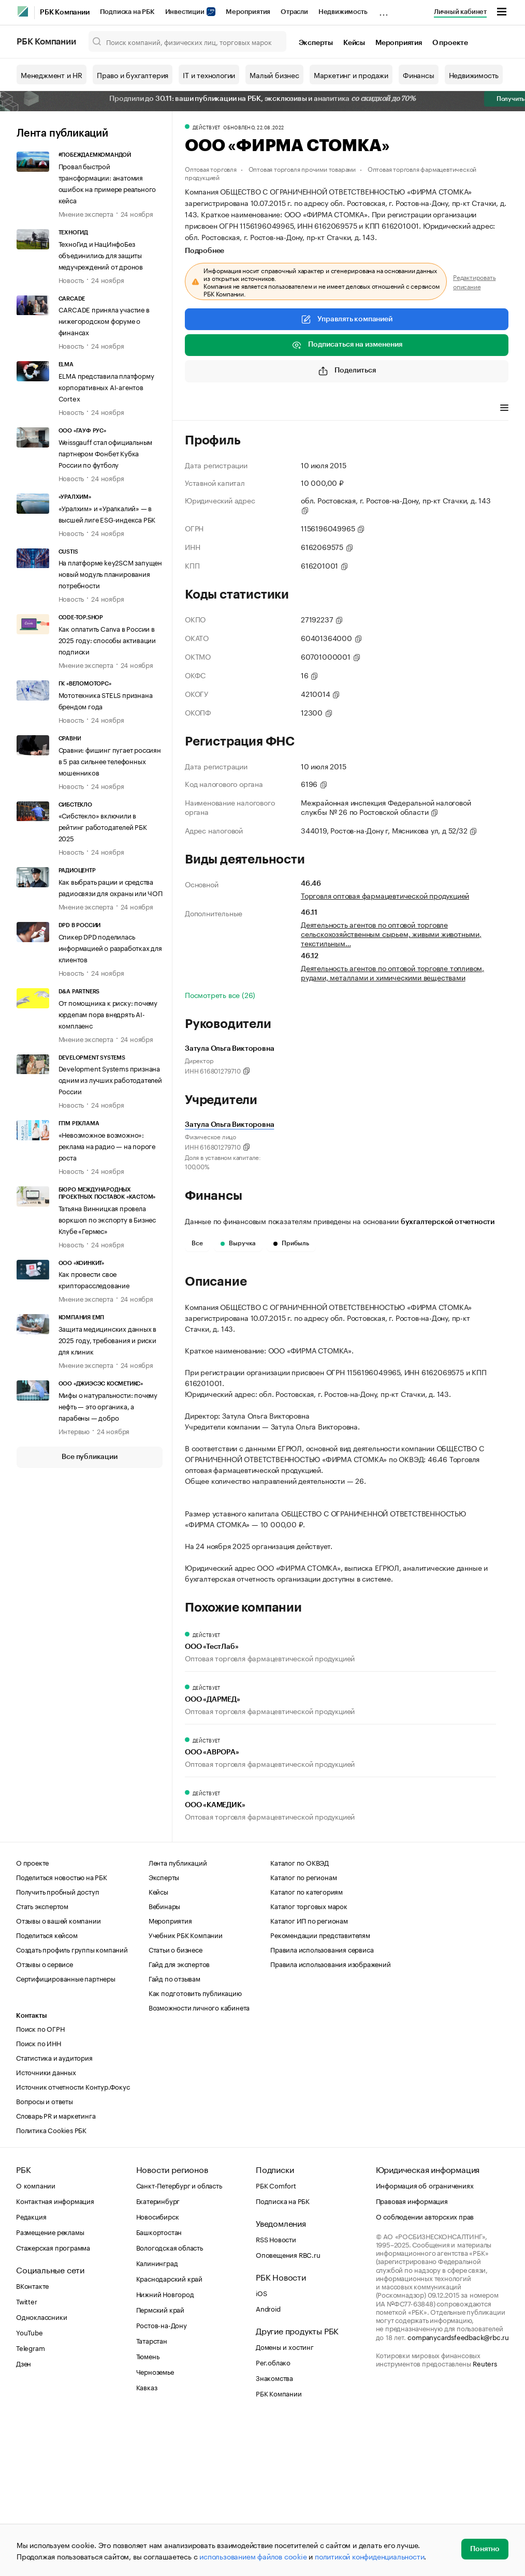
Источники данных (46, 2227)
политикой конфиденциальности (369, 2556)
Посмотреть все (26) (220, 994)
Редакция (31, 2371)
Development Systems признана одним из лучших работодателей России (110, 1079)
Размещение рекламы (50, 2386)
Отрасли (294, 11)
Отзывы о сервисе (44, 2118)
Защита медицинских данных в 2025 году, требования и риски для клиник (108, 1339)
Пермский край (160, 2464)
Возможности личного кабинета (199, 2162)
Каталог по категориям (306, 2046)
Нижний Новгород (165, 2449)
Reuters (485, 2518)
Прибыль (291, 1243)
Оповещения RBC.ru (288, 2409)
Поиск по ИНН (38, 2198)
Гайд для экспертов (179, 2118)
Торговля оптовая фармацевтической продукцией (385, 895)
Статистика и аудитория (54, 2212)
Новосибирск (157, 2371)
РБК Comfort (276, 2340)
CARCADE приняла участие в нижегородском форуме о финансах (104, 320)
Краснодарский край (169, 2433)
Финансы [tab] (322, 408)
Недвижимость (343, 11)
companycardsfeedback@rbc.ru (458, 2491)
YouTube (29, 2487)
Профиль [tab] (200, 408)
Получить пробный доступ (57, 2046)
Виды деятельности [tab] (261, 408)
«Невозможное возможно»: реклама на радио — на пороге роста (107, 1145)
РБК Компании (65, 12)
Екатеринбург (158, 2355)
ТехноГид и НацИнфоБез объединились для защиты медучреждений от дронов (101, 254)
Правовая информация (412, 2355)
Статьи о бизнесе (175, 2104)
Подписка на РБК (127, 11)
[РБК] (23, 11)
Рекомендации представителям (320, 2089)
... (383, 10)
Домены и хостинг (285, 2501)
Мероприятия (248, 11)
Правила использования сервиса (321, 2104)
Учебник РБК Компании (186, 2089)
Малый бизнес (274, 74)
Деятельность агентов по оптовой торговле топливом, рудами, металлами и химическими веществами (392, 972)
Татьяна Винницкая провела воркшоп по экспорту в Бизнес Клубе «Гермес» (107, 1218)
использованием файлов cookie (253, 2556)
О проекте (450, 43)
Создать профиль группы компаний (72, 2104)
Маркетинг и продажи (351, 74)
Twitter (26, 2456)
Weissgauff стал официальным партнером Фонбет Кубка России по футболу (106, 452)
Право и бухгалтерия (132, 74)
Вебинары (164, 2061)
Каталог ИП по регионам (309, 2075)
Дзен (23, 2518)
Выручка (238, 1243)
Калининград (157, 2418)
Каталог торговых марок (308, 2061)
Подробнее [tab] (204, 251)
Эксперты (316, 43)
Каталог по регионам (303, 2032)
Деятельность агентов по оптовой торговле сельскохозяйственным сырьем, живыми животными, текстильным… (391, 933)
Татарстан (151, 2495)
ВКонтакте (32, 2440)
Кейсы (354, 43)
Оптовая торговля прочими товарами (302, 168)
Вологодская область (169, 2402)
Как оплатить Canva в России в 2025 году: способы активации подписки (107, 639)
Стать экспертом (42, 2061)
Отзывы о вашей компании (58, 2075)
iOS (261, 2448)
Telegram (30, 2502)
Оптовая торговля (211, 168)
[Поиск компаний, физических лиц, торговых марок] (187, 41)
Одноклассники (41, 2471)
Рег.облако (273, 2517)
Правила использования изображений (330, 2118)
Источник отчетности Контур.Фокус (73, 2241)
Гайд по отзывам (174, 2133)
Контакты (31, 2170)
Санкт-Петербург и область (179, 2340)
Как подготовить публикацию (195, 2147)
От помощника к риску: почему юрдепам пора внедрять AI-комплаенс (108, 1013)
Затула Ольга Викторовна (229, 1124)
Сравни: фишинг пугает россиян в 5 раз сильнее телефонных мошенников (110, 760)
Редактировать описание (474, 281)
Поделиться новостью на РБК (61, 2032)
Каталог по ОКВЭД (299, 2017)
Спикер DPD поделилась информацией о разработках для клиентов (110, 947)
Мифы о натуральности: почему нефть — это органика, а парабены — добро (108, 1405)
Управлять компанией (346, 319)
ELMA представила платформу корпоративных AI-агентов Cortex (106, 386)
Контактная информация (55, 2355)
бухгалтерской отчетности (447, 1222)
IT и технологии (209, 74)
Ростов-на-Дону (161, 2480)
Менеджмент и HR (51, 74)
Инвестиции (190, 11)
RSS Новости (276, 2394)
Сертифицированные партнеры (65, 2133)
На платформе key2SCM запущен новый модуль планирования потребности (110, 573)
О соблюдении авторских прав (425, 2371)
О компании (35, 2340)
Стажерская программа (53, 2402)
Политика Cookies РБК (51, 2285)
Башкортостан (159, 2386)
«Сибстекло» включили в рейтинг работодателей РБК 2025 (103, 826)
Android (268, 2463)
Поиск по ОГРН (40, 2183)
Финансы (418, 74)
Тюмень (147, 2511)
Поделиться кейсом (47, 2089)
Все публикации (89, 1457)
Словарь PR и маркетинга (55, 2270)
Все (197, 1243)
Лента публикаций (62, 133)
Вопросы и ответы (44, 2256)
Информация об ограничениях (425, 2340)
